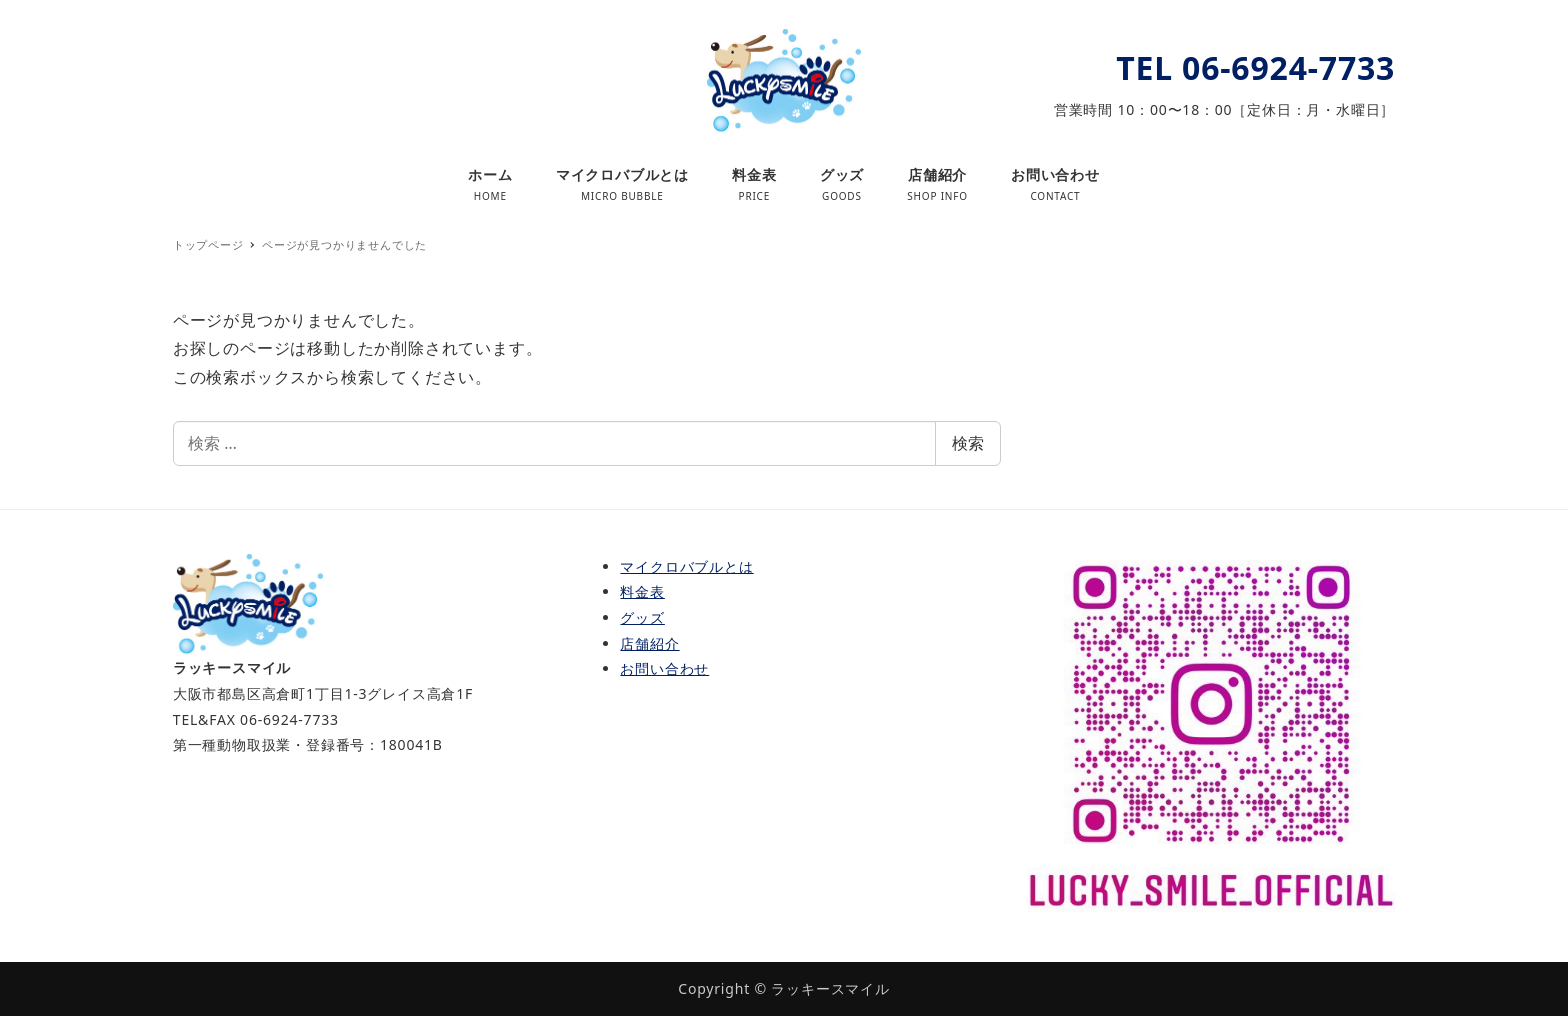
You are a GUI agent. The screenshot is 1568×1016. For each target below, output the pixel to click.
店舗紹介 (649, 643)
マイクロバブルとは (686, 566)
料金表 (642, 591)
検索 (968, 443)
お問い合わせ (664, 668)
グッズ (642, 617)
